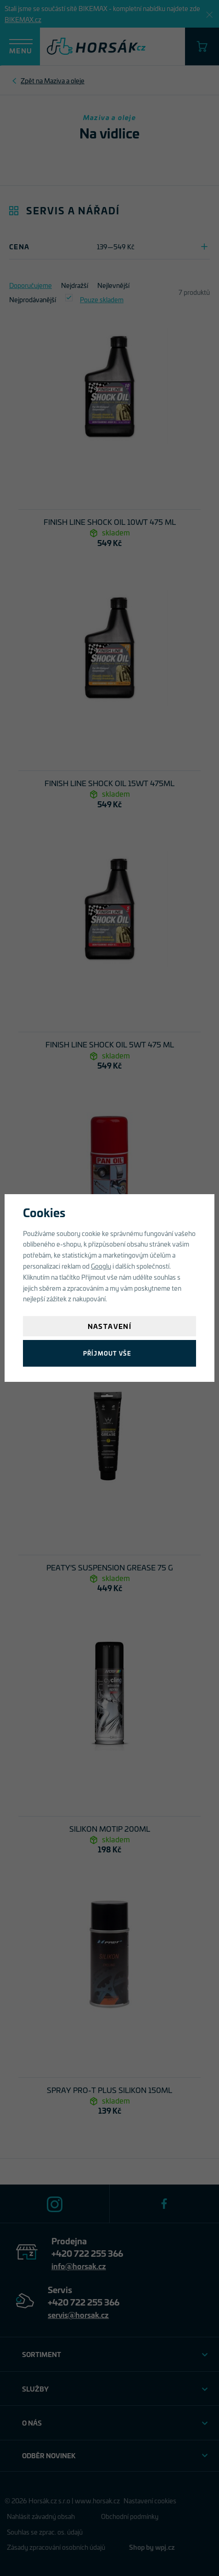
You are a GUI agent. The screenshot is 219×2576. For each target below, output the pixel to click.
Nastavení (110, 1326)
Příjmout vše (107, 1353)
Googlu (101, 1266)
